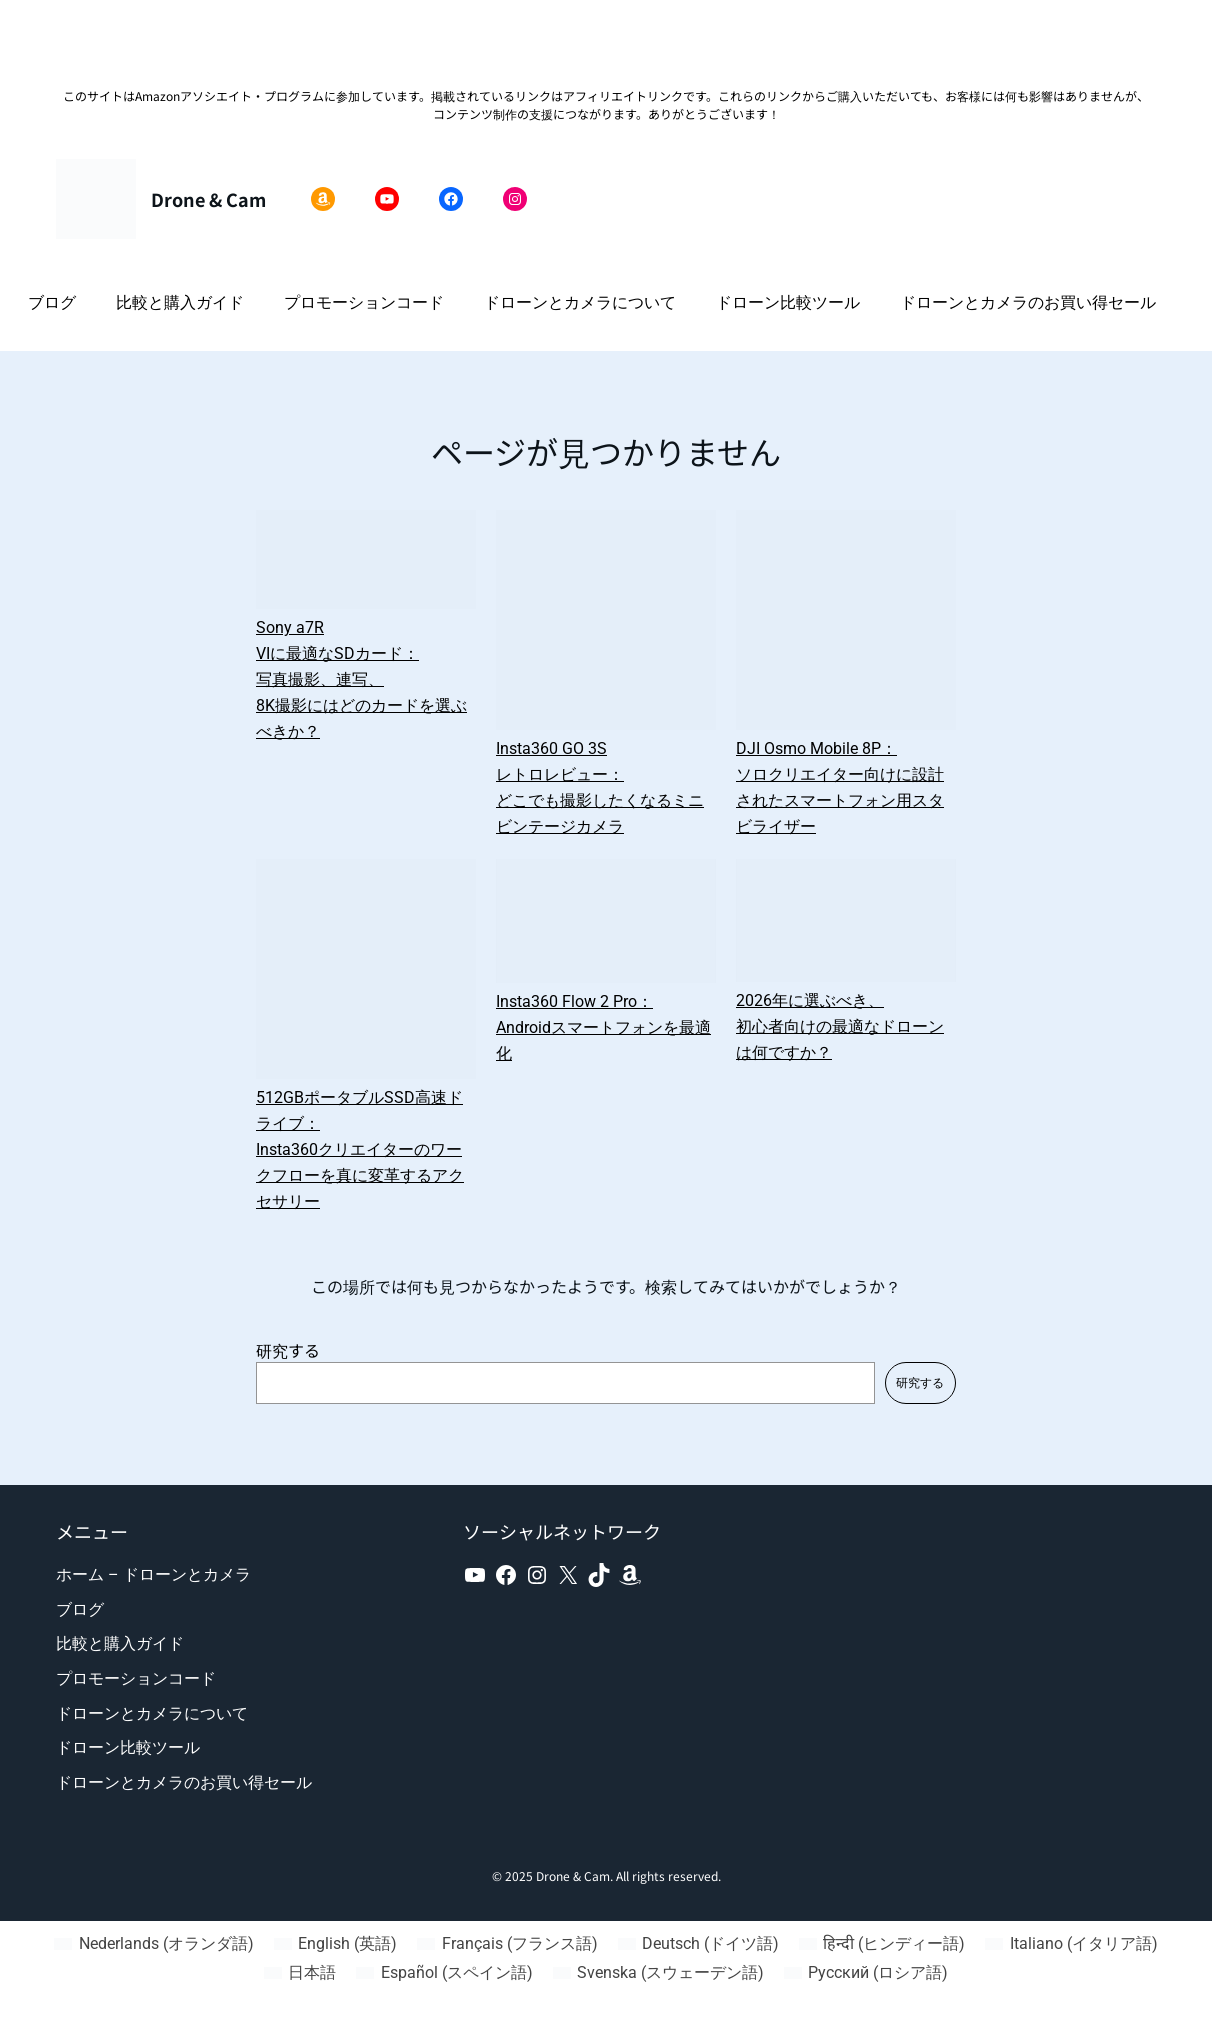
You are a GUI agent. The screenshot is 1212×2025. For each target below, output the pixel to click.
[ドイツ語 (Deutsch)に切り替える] (698, 1944)
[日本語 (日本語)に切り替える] (300, 1973)
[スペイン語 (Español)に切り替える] (444, 1973)
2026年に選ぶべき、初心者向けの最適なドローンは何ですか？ (840, 1026)
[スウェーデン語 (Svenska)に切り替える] (658, 1973)
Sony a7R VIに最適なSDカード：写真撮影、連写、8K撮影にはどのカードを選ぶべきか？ (361, 679)
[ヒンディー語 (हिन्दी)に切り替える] (882, 1944)
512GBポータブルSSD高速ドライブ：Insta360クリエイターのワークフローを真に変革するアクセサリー (360, 1149)
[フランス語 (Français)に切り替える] (507, 1944)
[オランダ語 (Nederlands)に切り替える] (153, 1944)
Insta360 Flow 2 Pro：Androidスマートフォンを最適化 (603, 1027)
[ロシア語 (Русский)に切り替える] (866, 1973)
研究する (288, 1350)
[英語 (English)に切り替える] (335, 1944)
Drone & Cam (208, 199)
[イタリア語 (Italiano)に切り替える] (1071, 1944)
